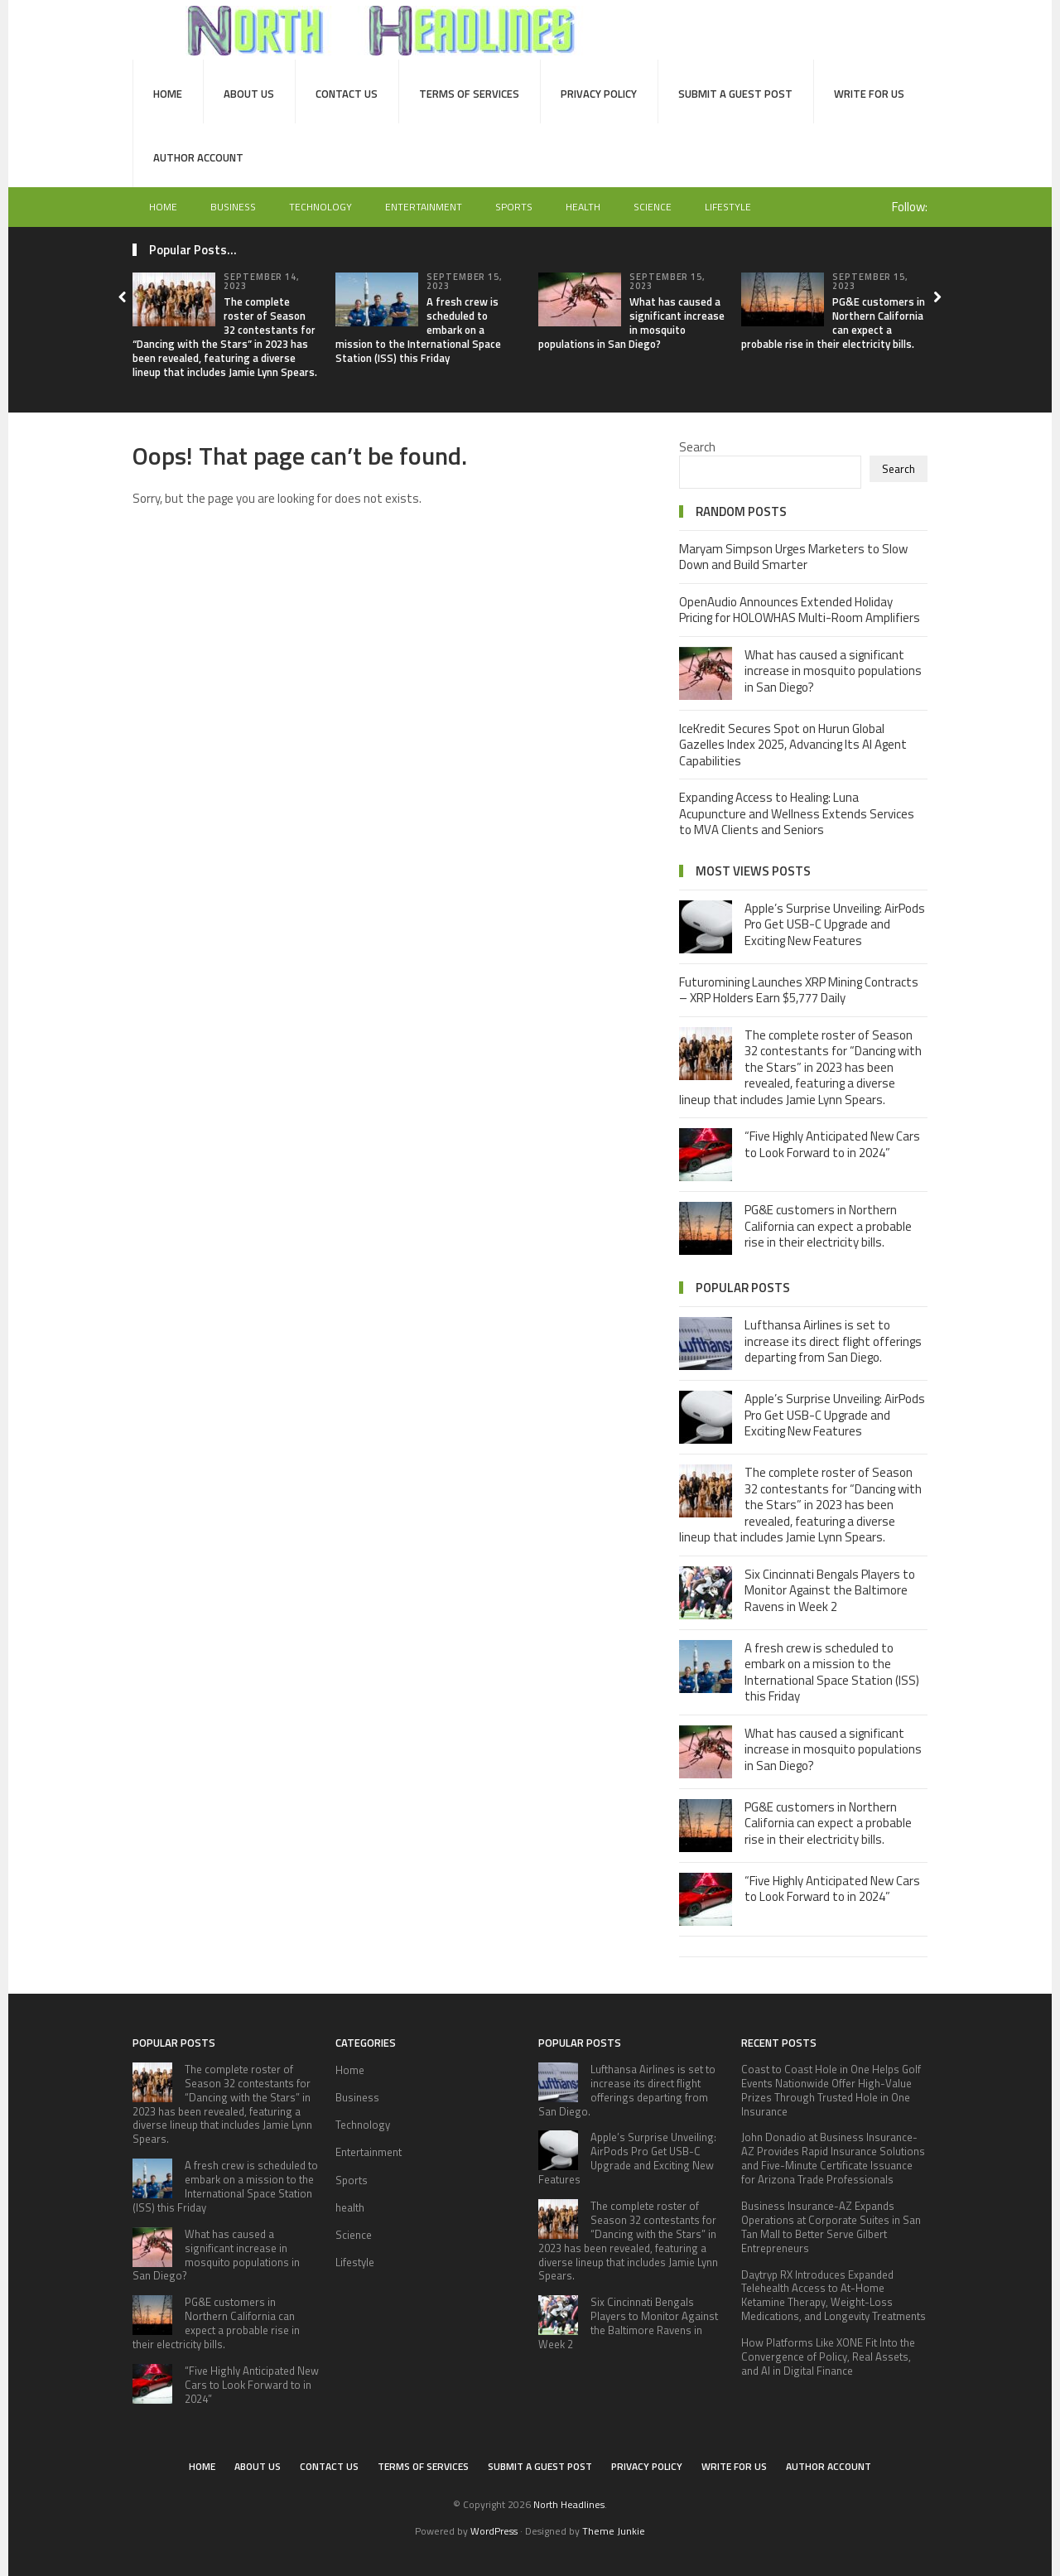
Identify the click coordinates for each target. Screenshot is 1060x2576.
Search (697, 446)
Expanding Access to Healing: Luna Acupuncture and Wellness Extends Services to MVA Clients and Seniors (796, 813)
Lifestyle (728, 207)
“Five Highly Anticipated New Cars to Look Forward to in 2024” (832, 1144)
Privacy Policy (599, 93)
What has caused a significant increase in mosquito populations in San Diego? (631, 322)
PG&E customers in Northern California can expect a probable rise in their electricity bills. (833, 322)
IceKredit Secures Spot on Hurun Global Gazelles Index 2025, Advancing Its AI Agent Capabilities (793, 744)
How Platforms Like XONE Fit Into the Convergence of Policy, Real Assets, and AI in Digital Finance (828, 2356)
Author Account (198, 157)
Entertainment (423, 207)
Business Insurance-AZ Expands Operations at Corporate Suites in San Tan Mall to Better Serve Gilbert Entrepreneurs (831, 2226)
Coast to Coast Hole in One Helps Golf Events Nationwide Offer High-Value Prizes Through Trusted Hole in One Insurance (831, 2090)
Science (653, 207)
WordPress (494, 2531)
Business (233, 207)
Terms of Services (469, 93)
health (583, 207)
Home (167, 93)
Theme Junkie (613, 2531)
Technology (320, 207)
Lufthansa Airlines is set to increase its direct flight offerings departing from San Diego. (833, 1341)
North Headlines (569, 2504)
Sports (513, 207)
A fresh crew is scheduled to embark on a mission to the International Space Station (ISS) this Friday (831, 1672)
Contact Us (347, 93)
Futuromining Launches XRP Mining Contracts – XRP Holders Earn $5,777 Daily (798, 990)
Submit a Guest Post (735, 93)
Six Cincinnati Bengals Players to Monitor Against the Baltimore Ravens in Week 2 (829, 1590)
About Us (249, 93)
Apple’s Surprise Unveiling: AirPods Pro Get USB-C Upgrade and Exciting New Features (834, 924)
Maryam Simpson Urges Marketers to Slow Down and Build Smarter (793, 557)
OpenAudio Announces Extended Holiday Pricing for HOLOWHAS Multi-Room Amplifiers (799, 610)
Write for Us (869, 93)
